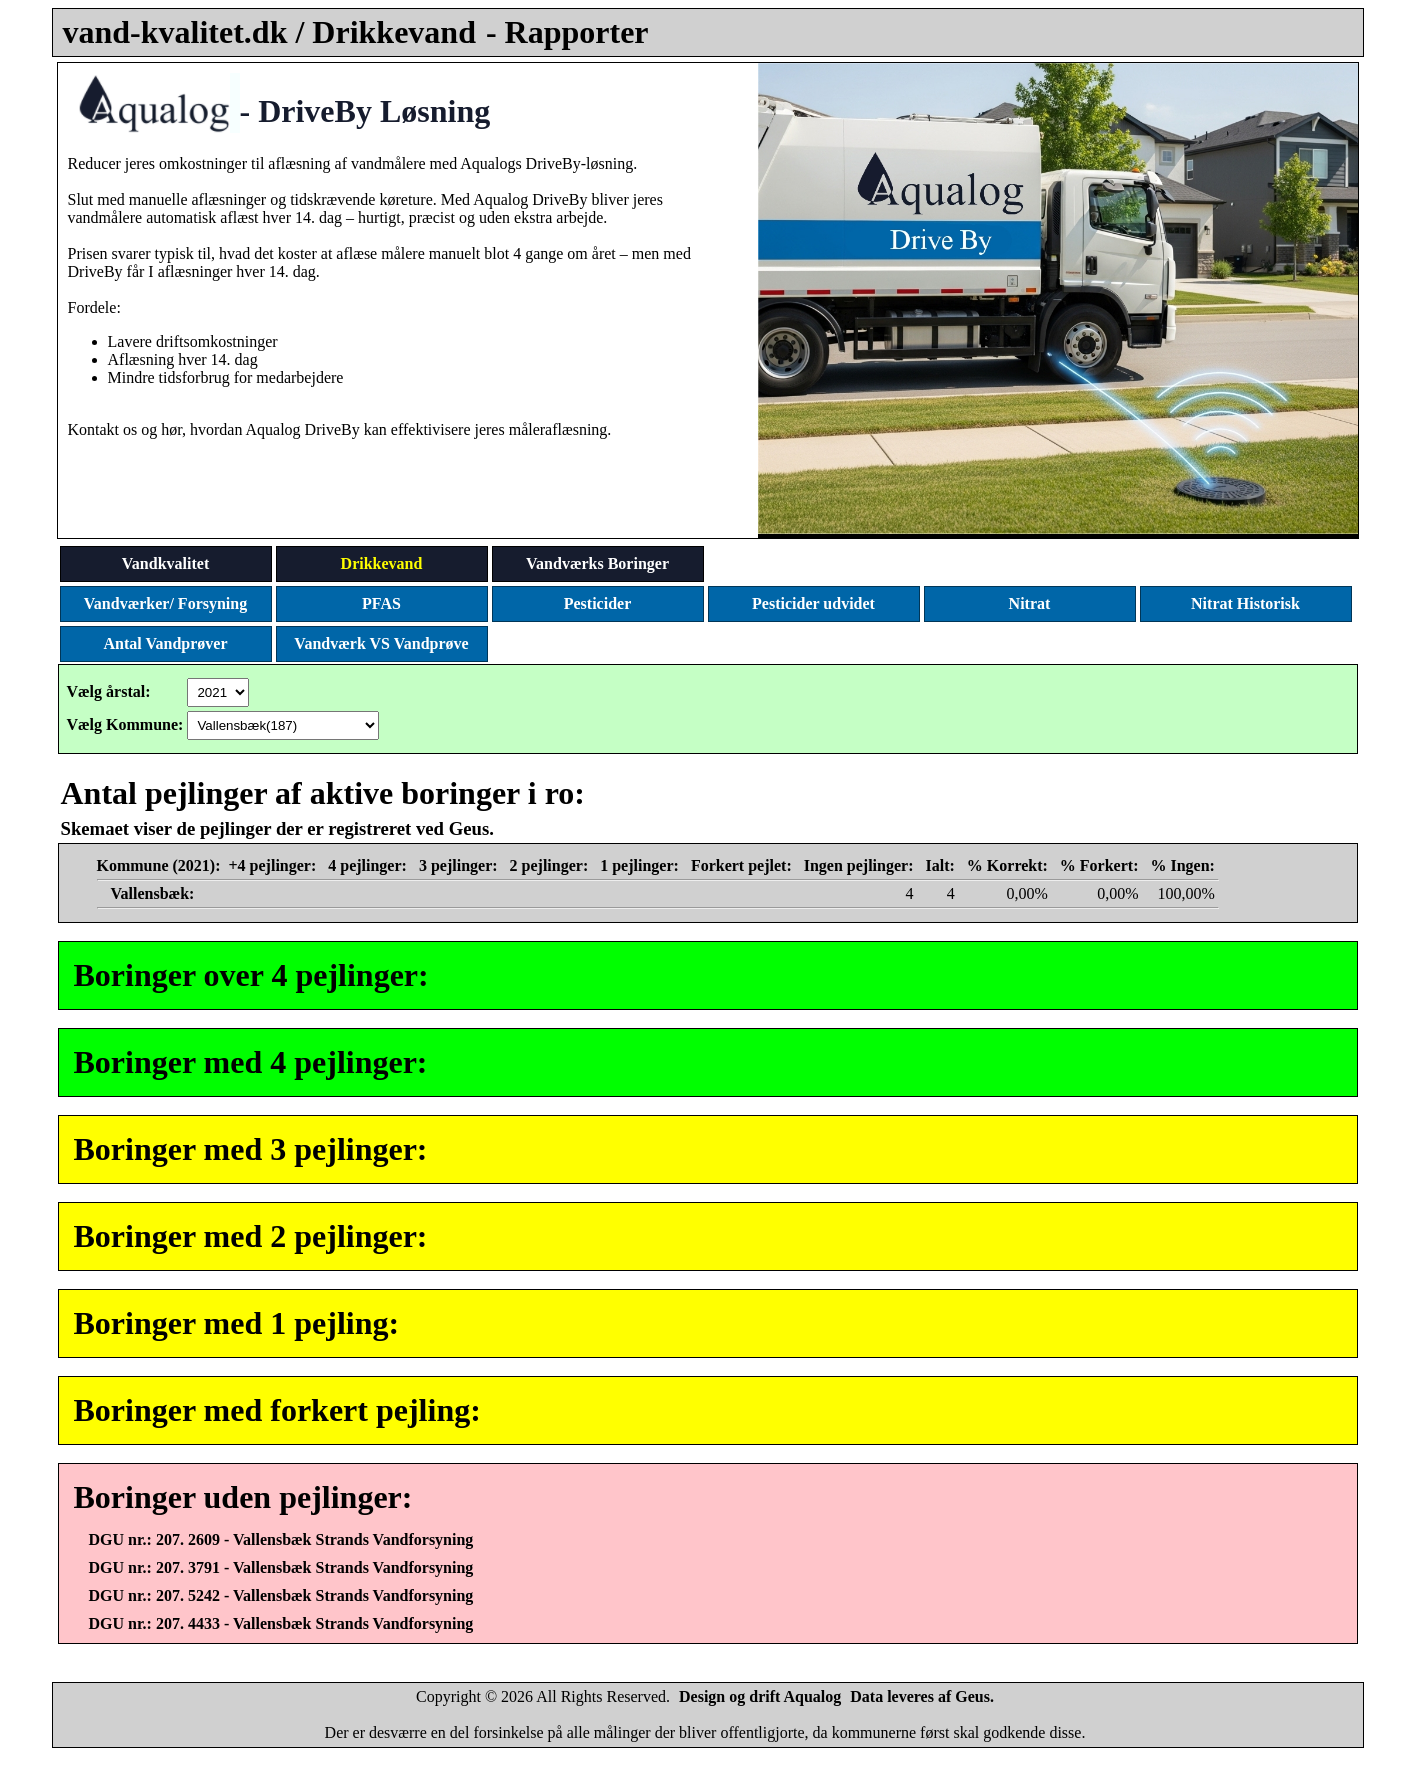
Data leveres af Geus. (922, 1696)
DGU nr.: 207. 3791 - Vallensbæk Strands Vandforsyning (281, 1567)
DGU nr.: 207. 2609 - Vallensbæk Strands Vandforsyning (281, 1539)
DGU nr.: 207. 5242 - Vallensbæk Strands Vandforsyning (281, 1595)
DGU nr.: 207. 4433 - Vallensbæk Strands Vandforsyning (281, 1623)
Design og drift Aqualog (760, 1696)
